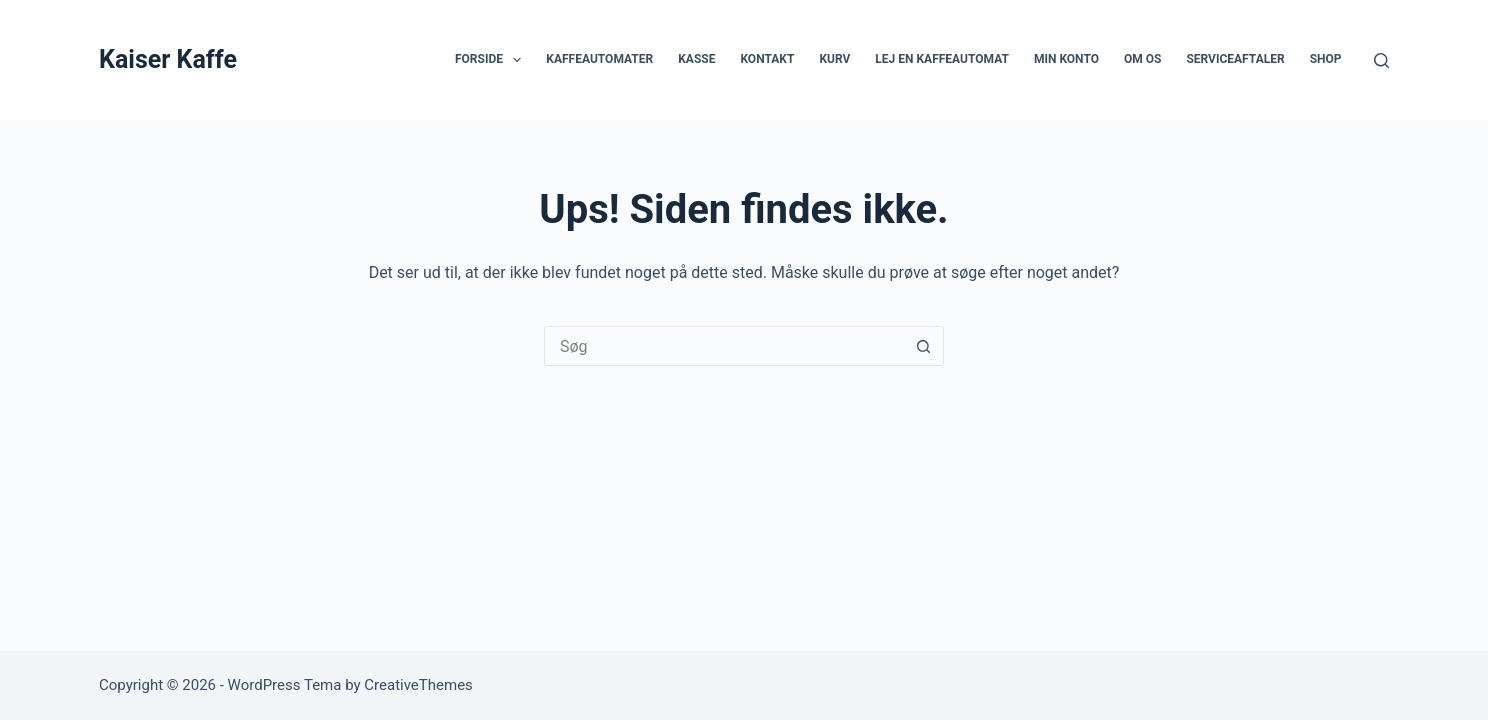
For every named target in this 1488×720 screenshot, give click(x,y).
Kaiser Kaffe (168, 59)
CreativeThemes (418, 685)
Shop (1326, 59)
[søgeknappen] (924, 346)
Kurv (834, 59)
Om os (1142, 59)
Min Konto (1066, 59)
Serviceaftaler (1235, 59)
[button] (517, 60)
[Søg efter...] (724, 346)
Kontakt (767, 59)
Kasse (696, 59)
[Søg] (1381, 60)
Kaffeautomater (599, 59)
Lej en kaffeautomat (942, 59)
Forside (492, 60)
